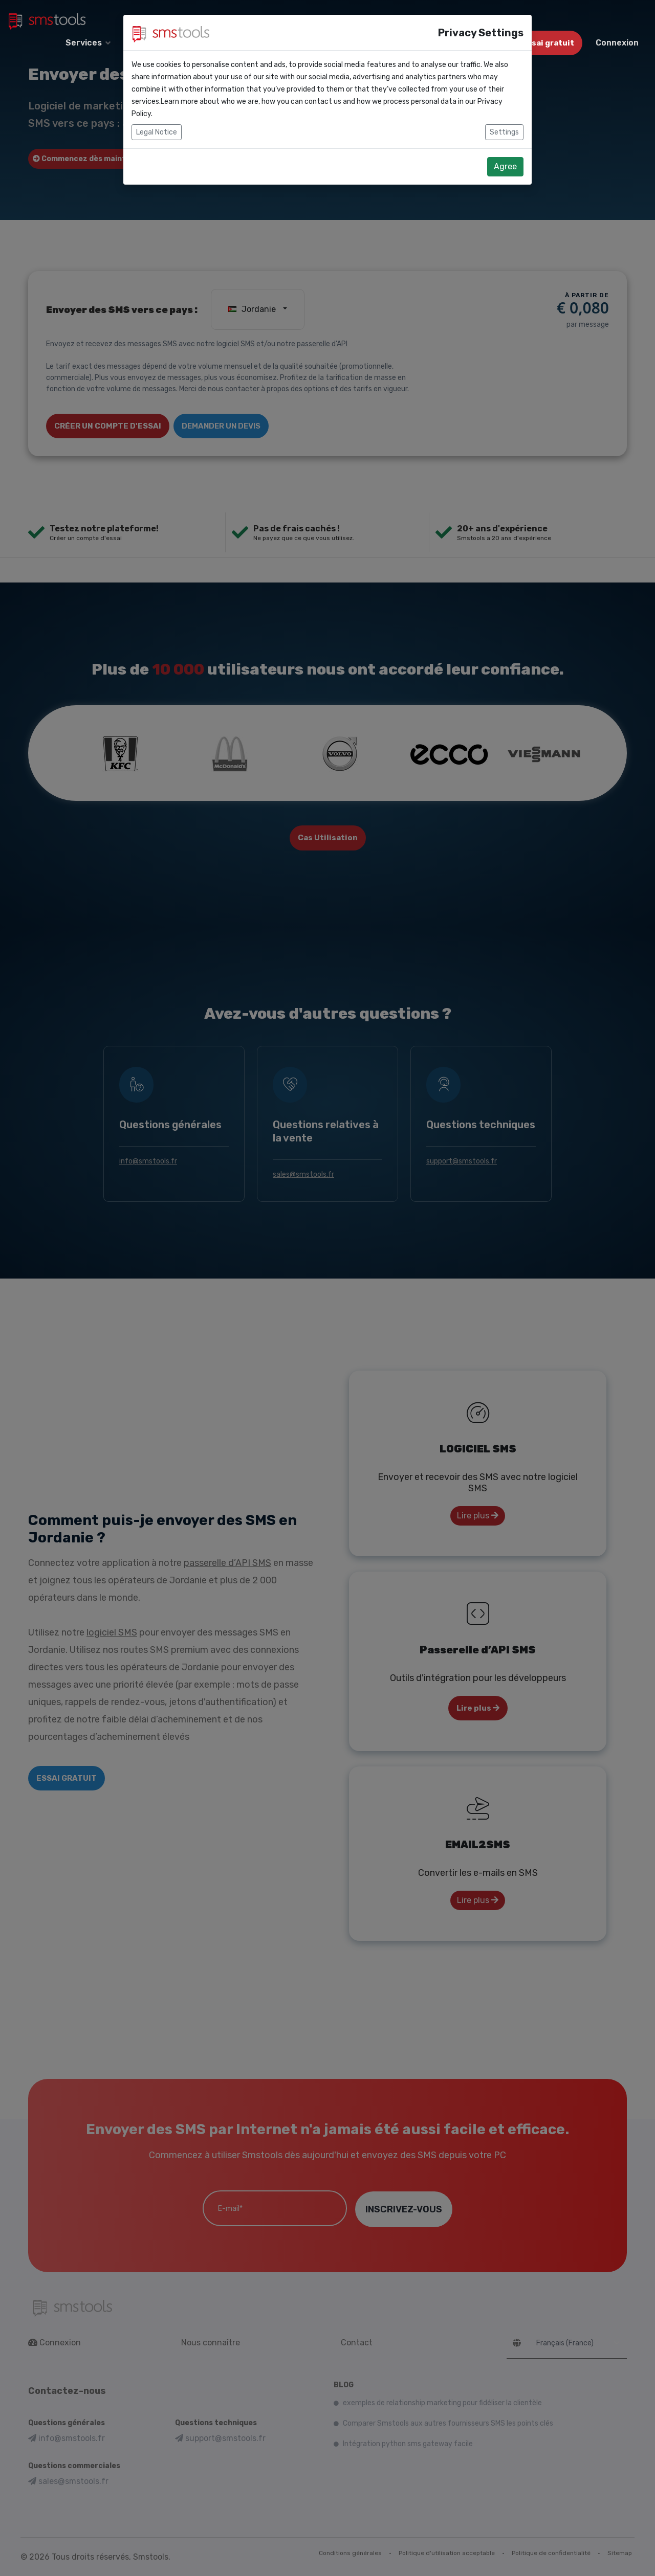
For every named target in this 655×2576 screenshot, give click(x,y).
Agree (505, 143)
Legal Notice (156, 109)
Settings (504, 109)
